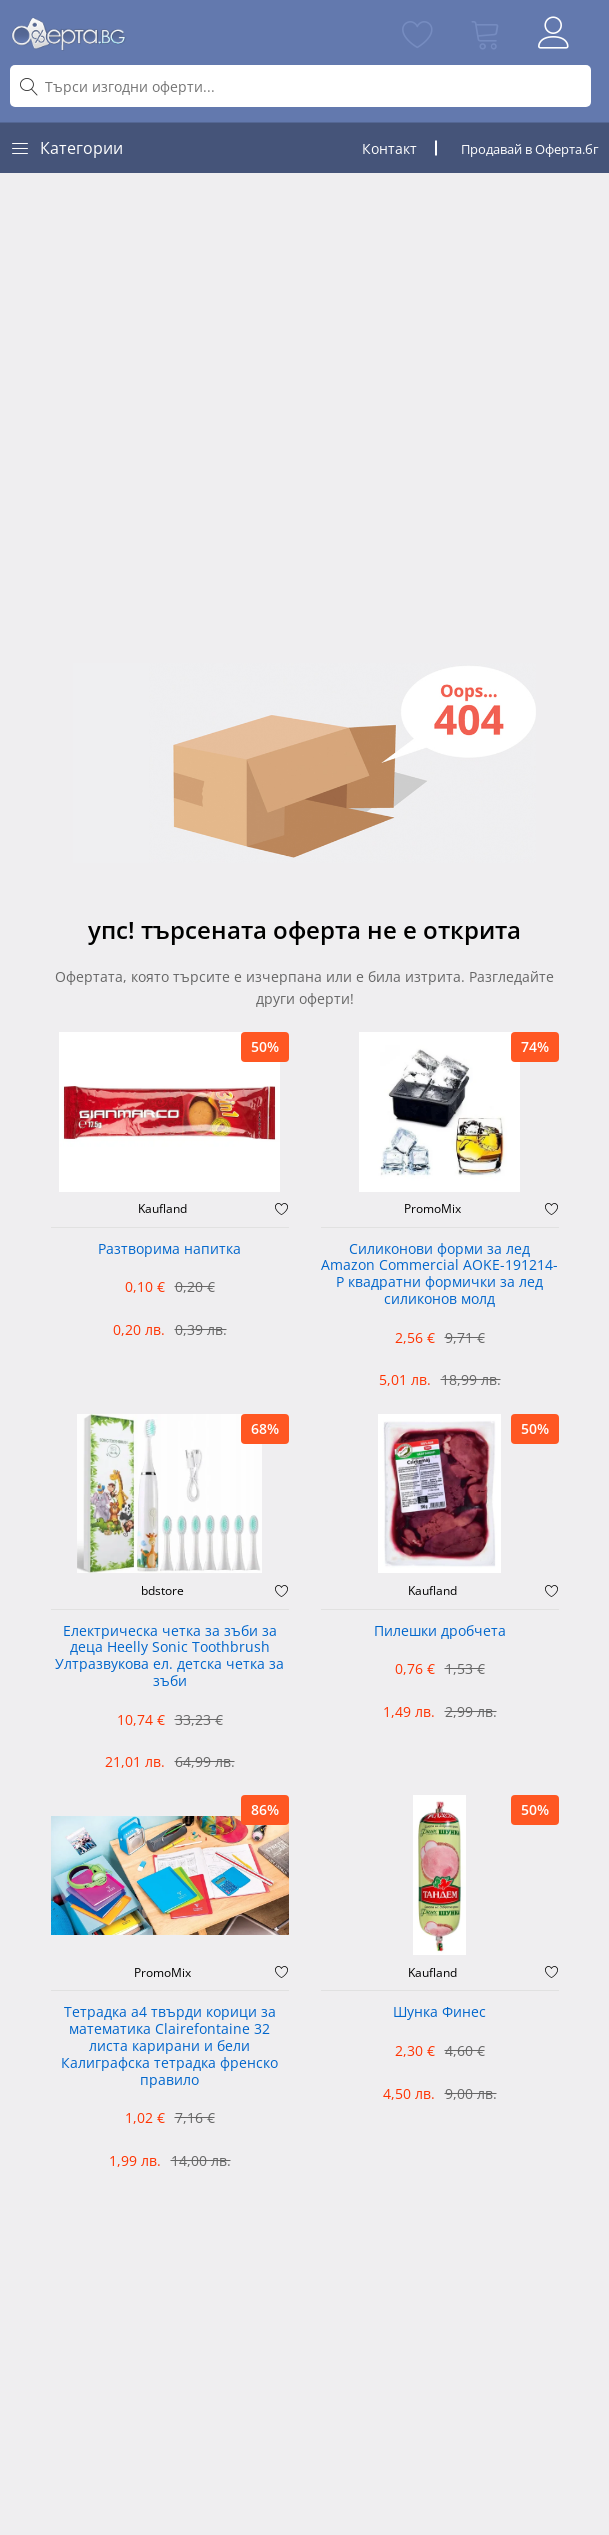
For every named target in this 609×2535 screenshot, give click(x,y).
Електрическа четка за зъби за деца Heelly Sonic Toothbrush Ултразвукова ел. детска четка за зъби (169, 1656)
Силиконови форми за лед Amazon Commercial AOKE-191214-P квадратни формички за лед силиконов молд (439, 1274)
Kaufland (162, 1209)
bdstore (162, 1591)
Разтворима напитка (169, 1249)
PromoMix (432, 1209)
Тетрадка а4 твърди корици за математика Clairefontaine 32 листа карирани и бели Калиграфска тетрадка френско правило (169, 2046)
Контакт (389, 148)
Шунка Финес (439, 2012)
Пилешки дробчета (440, 1631)
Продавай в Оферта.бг (530, 149)
